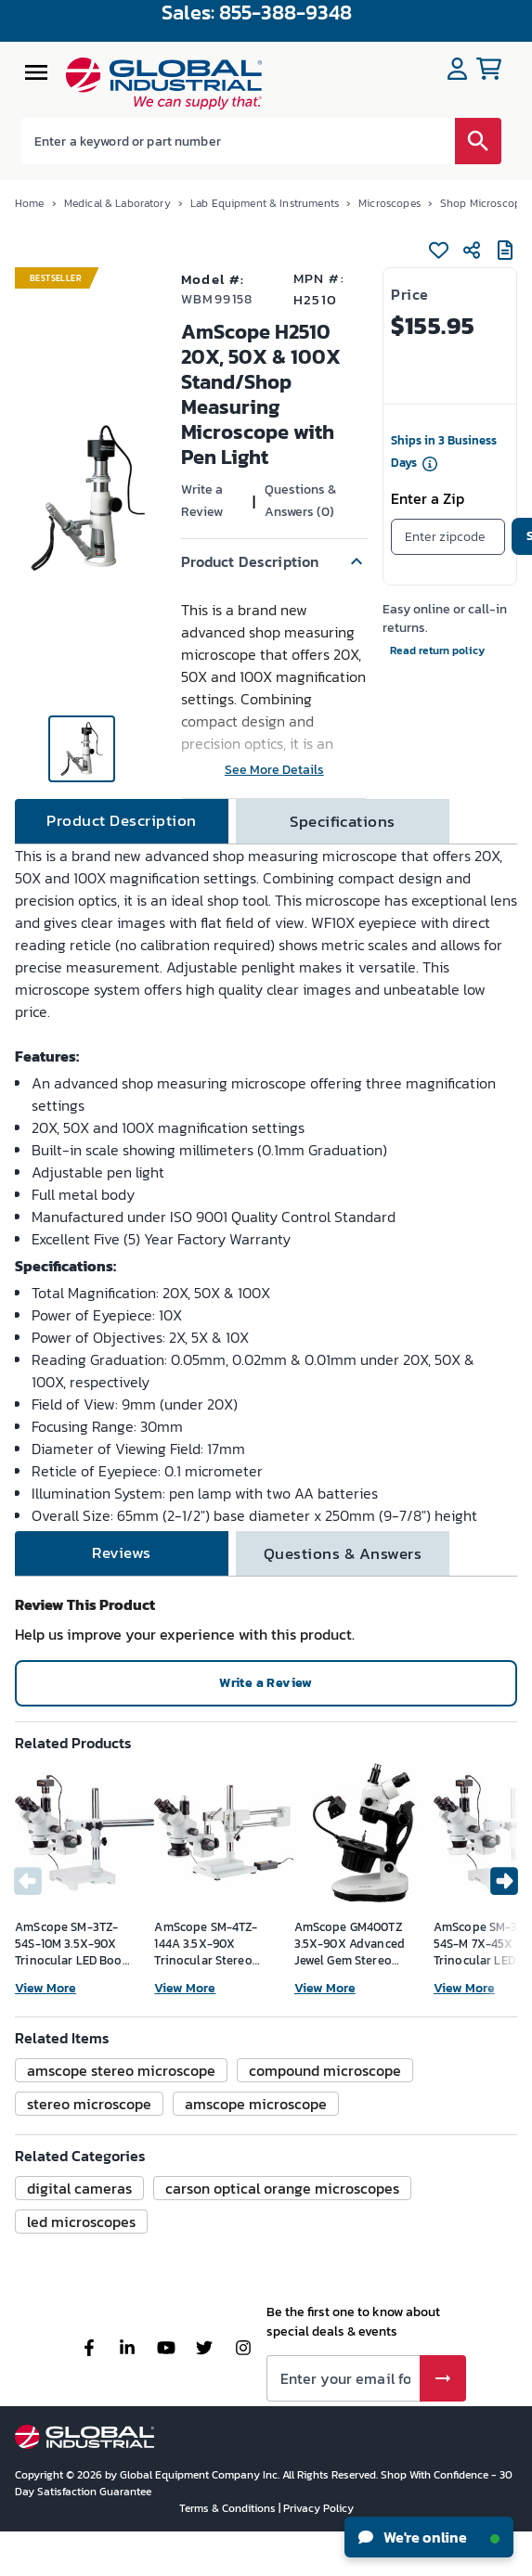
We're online (429, 2537)
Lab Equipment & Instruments (264, 203)
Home (30, 203)
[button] (274, 561)
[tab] (121, 821)
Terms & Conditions (229, 2508)
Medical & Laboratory (117, 203)
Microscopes (389, 203)
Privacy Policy (318, 2508)
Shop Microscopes (485, 203)
